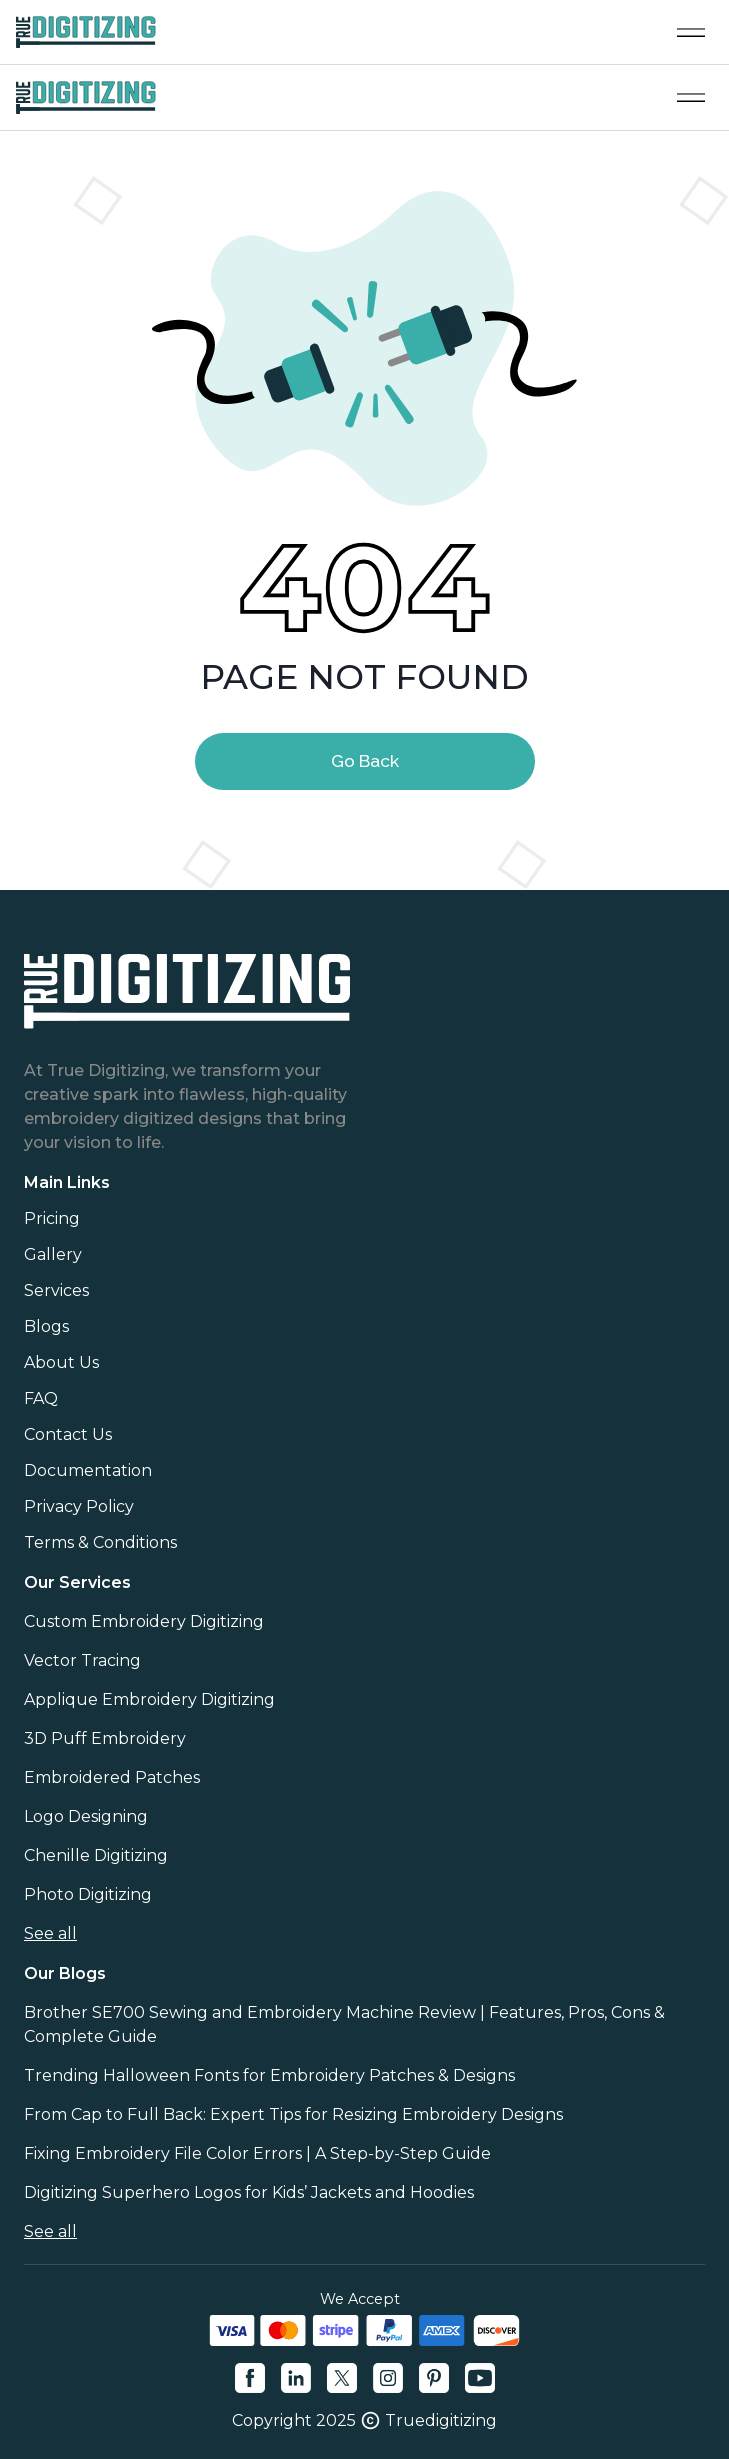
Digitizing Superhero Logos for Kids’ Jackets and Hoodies (249, 2192)
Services (56, 1290)
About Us (61, 1362)
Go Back (365, 760)
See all (50, 1933)
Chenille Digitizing (96, 1855)
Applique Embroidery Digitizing (149, 1699)
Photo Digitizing (88, 1894)
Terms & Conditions (100, 1542)
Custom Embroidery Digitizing (144, 1621)
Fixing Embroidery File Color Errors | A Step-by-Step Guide (257, 2153)
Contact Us (68, 1434)
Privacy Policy (79, 1506)
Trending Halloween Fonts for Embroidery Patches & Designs (269, 2075)
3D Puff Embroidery (105, 1738)
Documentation (88, 1470)
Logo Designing (86, 1816)
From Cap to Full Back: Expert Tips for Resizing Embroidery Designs (293, 2114)
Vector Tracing (82, 1660)
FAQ (41, 1398)
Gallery (53, 1254)
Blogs (46, 1326)
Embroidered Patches (112, 1777)
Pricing (52, 1218)
